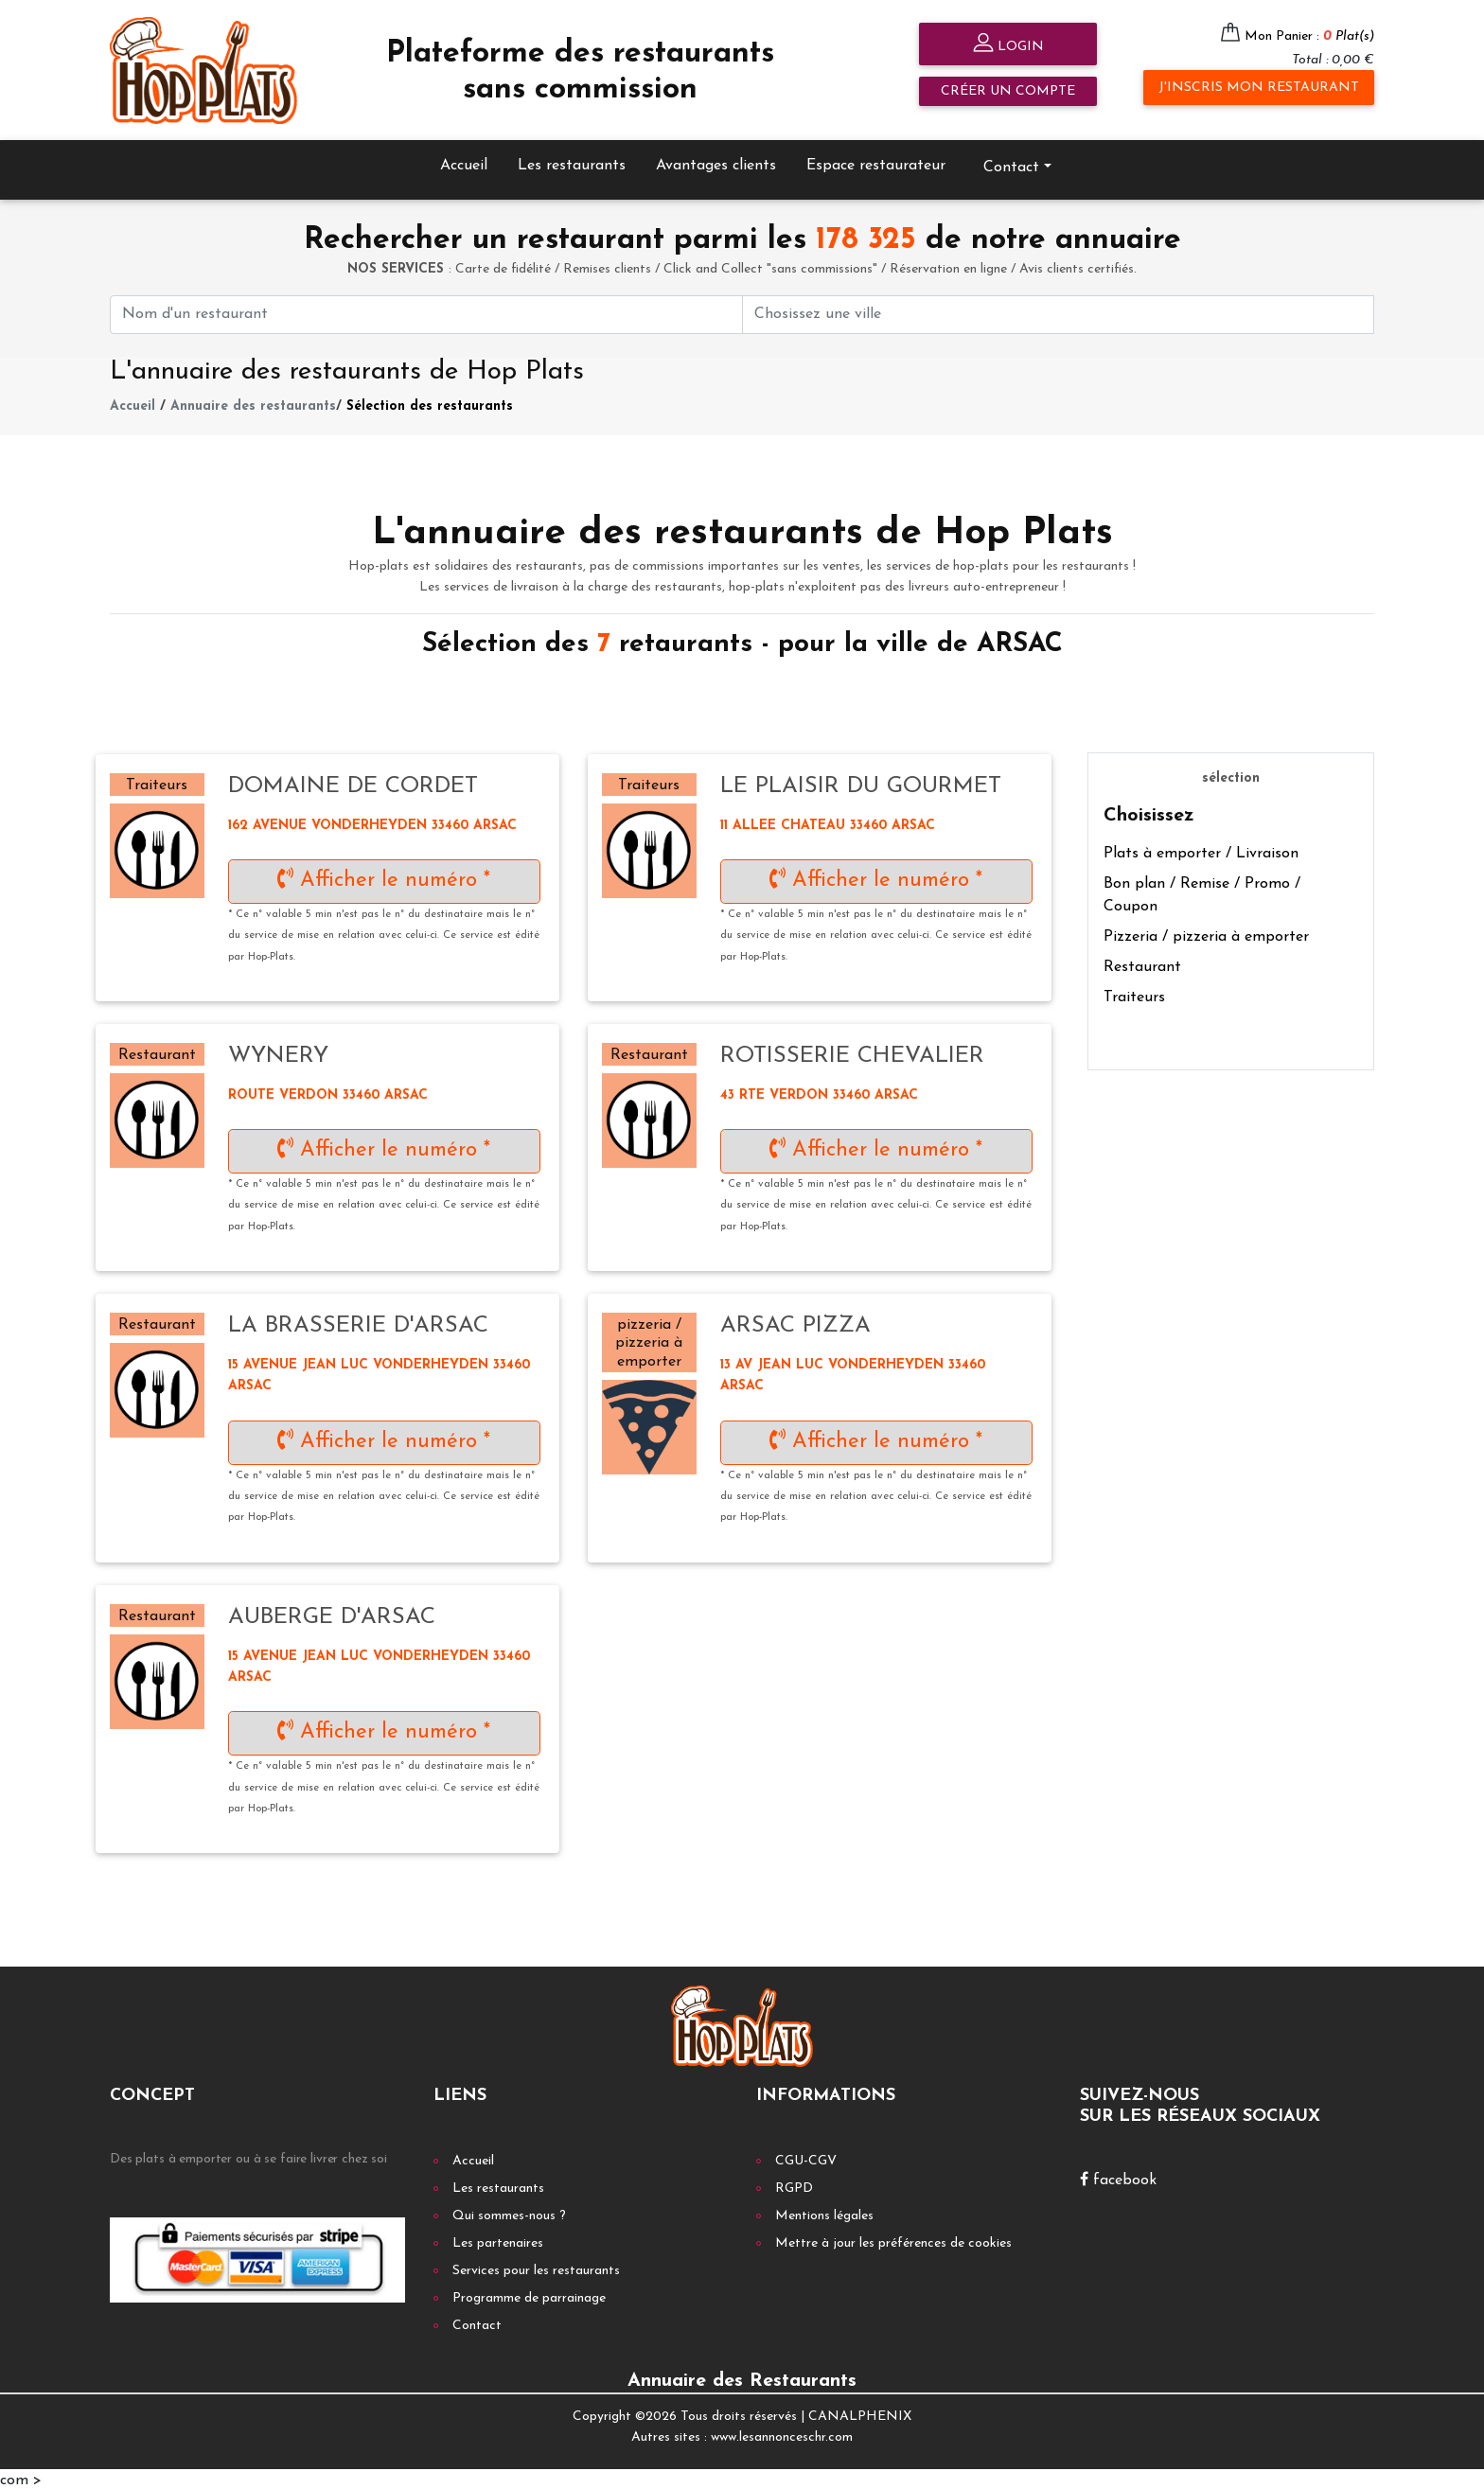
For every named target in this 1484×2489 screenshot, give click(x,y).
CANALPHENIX (859, 2414)
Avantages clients (716, 162)
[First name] (426, 311)
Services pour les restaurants (536, 2268)
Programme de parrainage (529, 2295)
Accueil (463, 162)
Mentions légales (824, 2213)
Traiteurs (1134, 995)
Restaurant (1142, 965)
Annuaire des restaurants (253, 404)
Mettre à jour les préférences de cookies (893, 2240)
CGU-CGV (806, 2158)
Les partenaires (497, 2240)
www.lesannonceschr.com (782, 2435)
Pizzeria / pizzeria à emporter (1206, 935)
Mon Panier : (1309, 36)
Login (1008, 45)
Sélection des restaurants (429, 404)
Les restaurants (572, 162)
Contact (1011, 164)
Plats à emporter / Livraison (1201, 851)
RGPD (794, 2186)
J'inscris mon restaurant (1258, 87)
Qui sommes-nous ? (509, 2213)
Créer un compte (1008, 91)
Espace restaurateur (875, 162)
